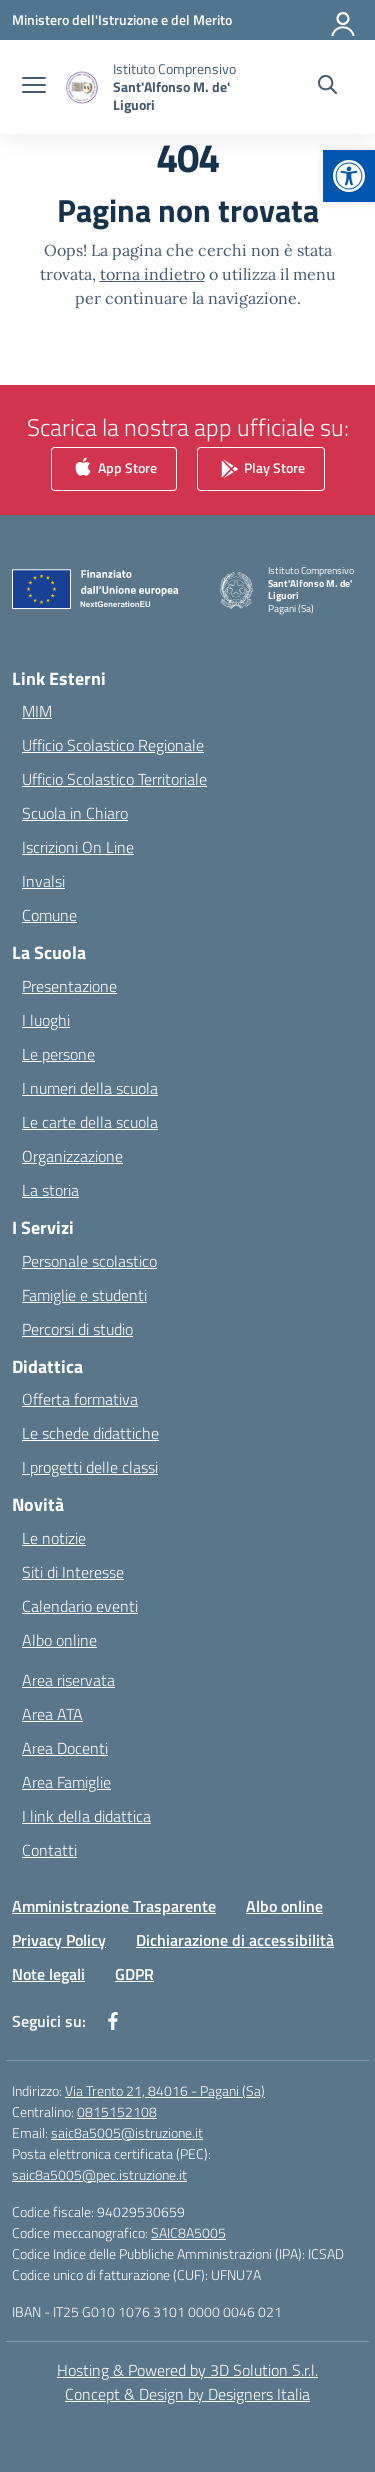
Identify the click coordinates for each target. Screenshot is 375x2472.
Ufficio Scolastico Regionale (113, 745)
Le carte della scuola (90, 1122)
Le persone (58, 1054)
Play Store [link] (261, 468)
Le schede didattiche (90, 1433)
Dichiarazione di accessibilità (235, 1940)
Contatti (49, 1850)
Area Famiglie (66, 1782)
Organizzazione (72, 1156)
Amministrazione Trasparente (114, 1906)
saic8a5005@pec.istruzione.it (99, 2174)
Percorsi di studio (77, 1329)
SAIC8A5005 (188, 2232)
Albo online (59, 1640)
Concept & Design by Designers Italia (187, 2394)
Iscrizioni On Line (78, 847)
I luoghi (46, 1020)
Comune (49, 915)
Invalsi (43, 881)
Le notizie (54, 1538)
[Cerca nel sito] (327, 87)
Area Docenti (65, 1748)
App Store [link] (114, 468)
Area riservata (68, 1680)
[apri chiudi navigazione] (34, 87)
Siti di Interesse (73, 1572)
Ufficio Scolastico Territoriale (114, 779)
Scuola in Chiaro (75, 813)
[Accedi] (344, 20)
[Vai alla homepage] (177, 87)
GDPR (134, 1974)
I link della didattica (86, 1816)
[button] (349, 176)
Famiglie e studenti (84, 1295)
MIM (37, 711)
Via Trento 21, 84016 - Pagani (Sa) (165, 2090)
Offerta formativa (80, 1399)
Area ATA (52, 1714)
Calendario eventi (80, 1606)
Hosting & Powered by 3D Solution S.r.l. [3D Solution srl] (187, 2370)
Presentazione (69, 986)
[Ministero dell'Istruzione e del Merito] (122, 19)
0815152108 (117, 2111)
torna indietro (152, 274)
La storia (50, 1190)
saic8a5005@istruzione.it (127, 2132)
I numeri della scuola (90, 1088)
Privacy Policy (59, 1940)
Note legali (48, 1974)
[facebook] (113, 2021)
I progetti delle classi (90, 1467)
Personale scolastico (89, 1261)
